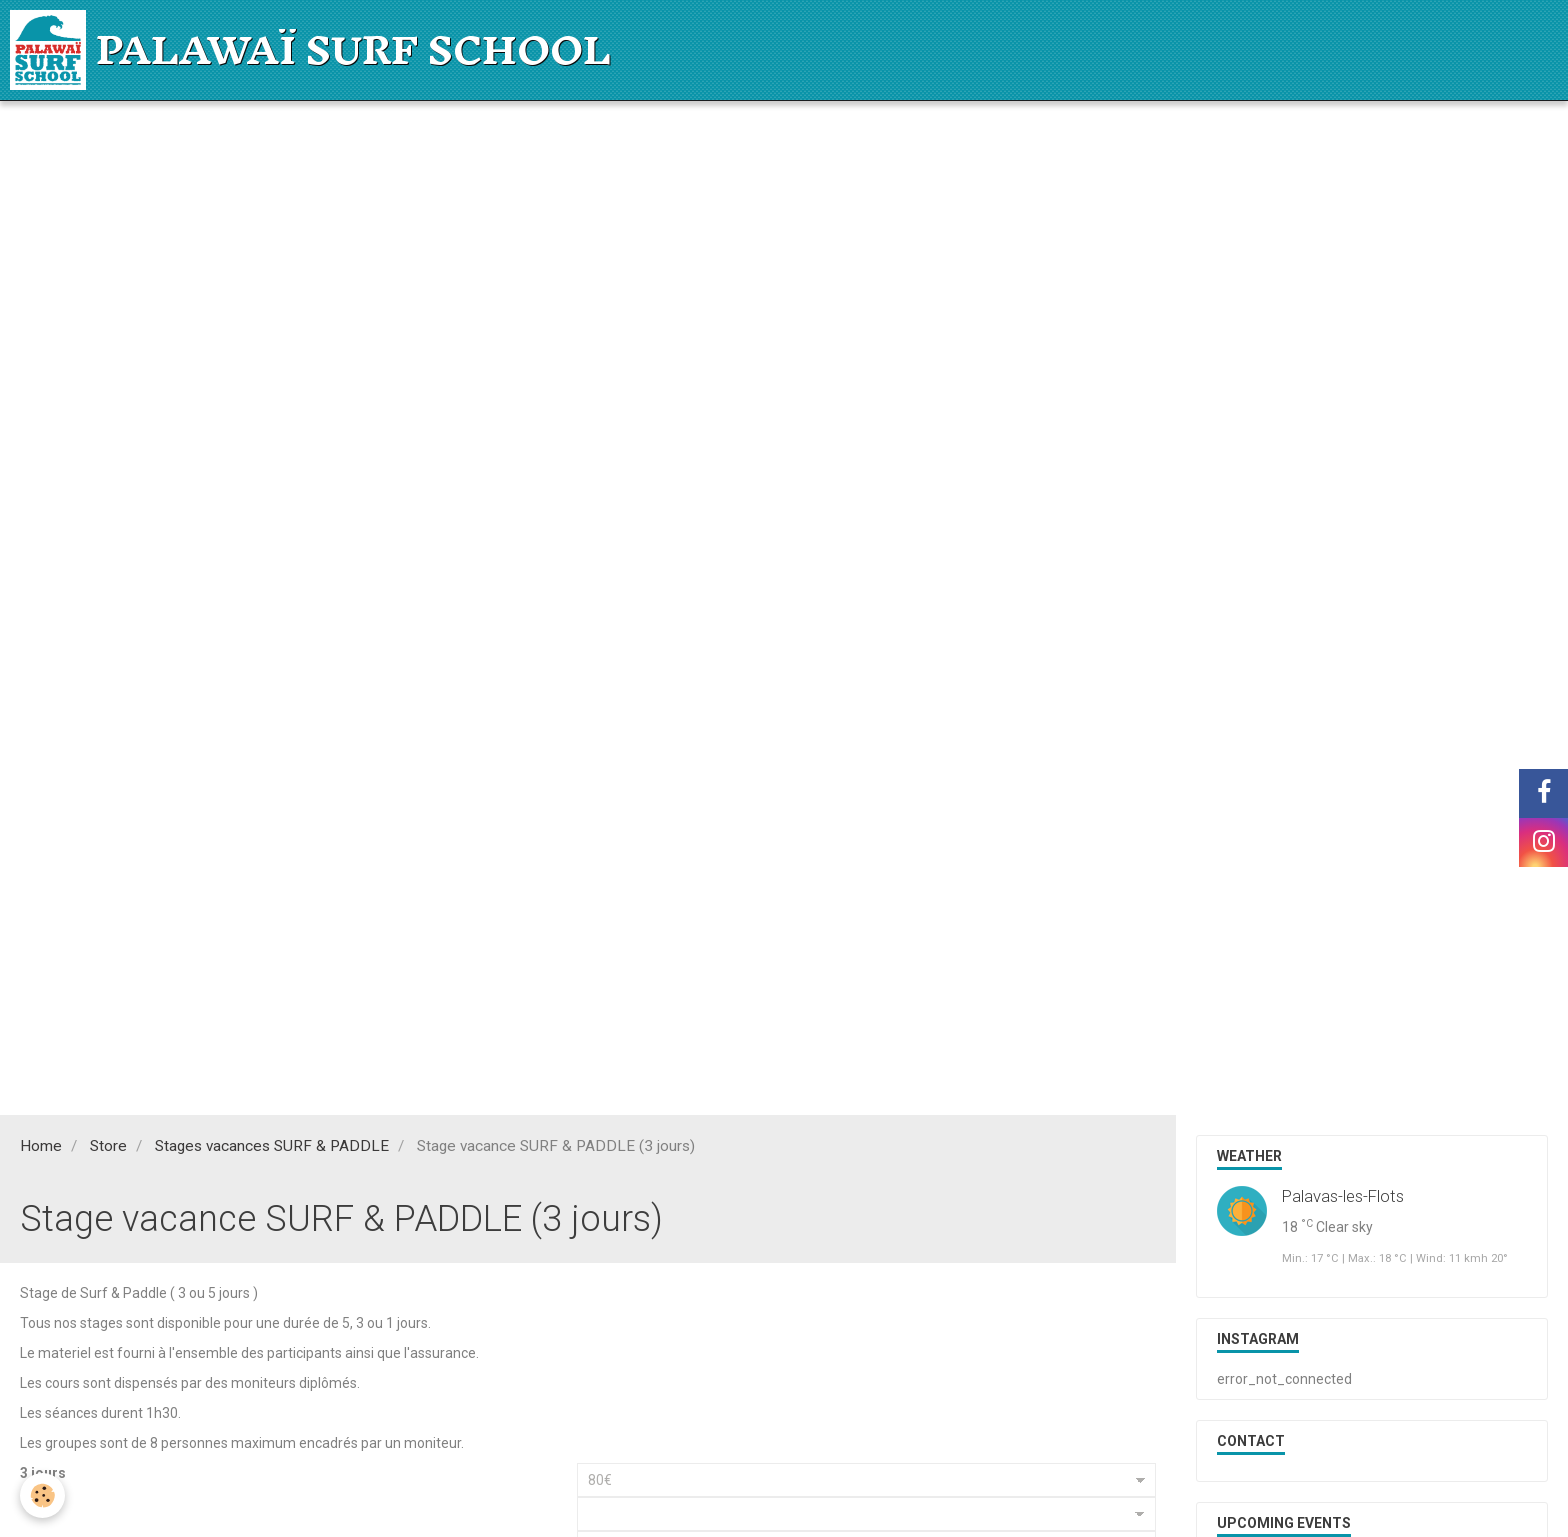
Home (41, 1146)
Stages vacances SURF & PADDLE (272, 1146)
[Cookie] (42, 1495)
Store (108, 1146)
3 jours (43, 1473)
